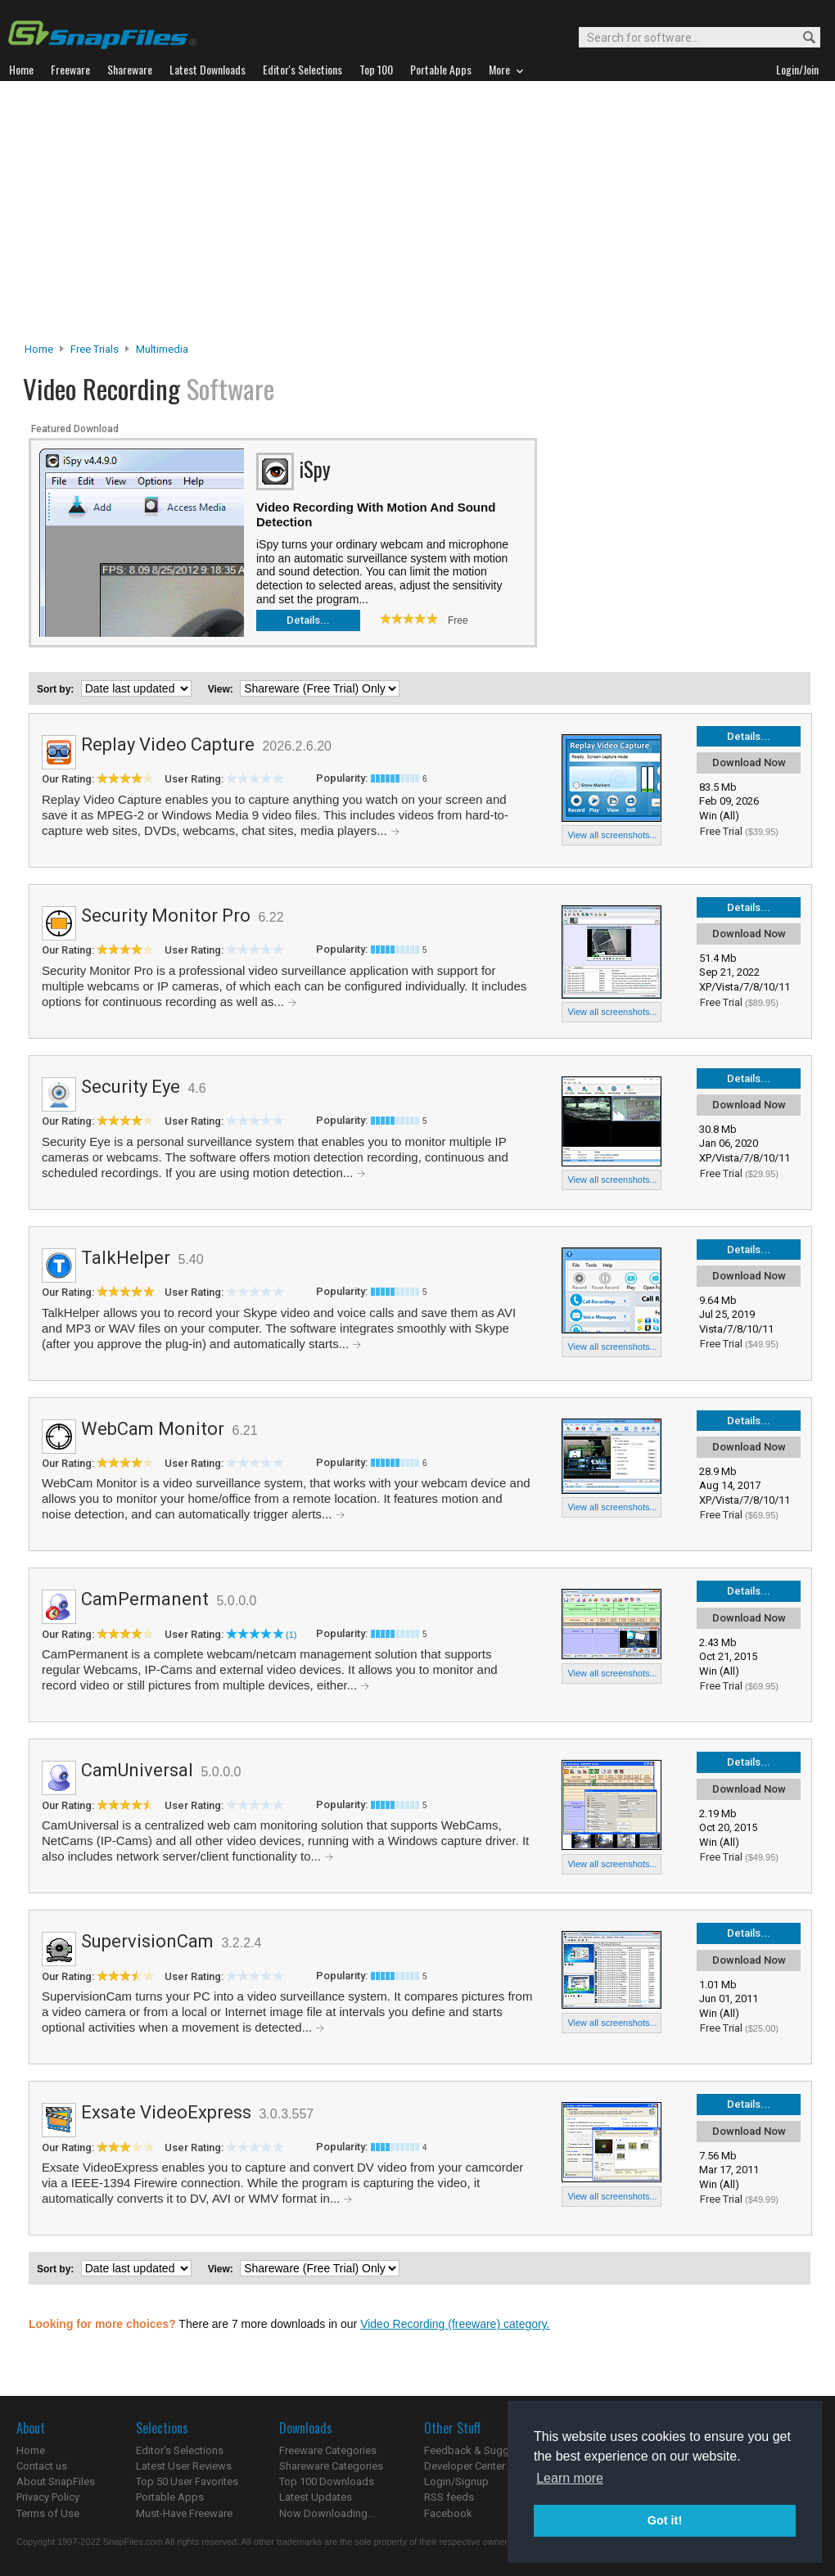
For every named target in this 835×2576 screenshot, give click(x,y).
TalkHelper (125, 1257)
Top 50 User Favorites (187, 2481)
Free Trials (94, 349)
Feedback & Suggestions (484, 2450)
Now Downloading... (327, 2513)
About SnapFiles (55, 2481)
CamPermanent (145, 1599)
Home (39, 349)
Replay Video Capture (168, 744)
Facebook (448, 2513)
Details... (308, 620)
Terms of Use (47, 2513)
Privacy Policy (47, 2497)
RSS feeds (449, 2497)
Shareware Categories (331, 2466)
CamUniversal (137, 1770)
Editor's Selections (179, 2450)
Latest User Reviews (184, 2466)
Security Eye (130, 1086)
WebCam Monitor (152, 1429)
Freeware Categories (328, 2450)
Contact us (41, 2466)
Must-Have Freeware (184, 2513)
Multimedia (162, 349)
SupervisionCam (147, 1941)
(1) (291, 1635)
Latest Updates (315, 2497)
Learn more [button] (569, 2478)
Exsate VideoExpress (166, 2112)
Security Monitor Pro (165, 915)
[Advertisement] (418, 216)
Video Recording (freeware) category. (454, 2323)
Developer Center (464, 2466)
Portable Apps (170, 2497)
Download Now (749, 762)
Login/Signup (456, 2481)
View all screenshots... (612, 835)
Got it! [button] (665, 2520)
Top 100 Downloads (326, 2481)
